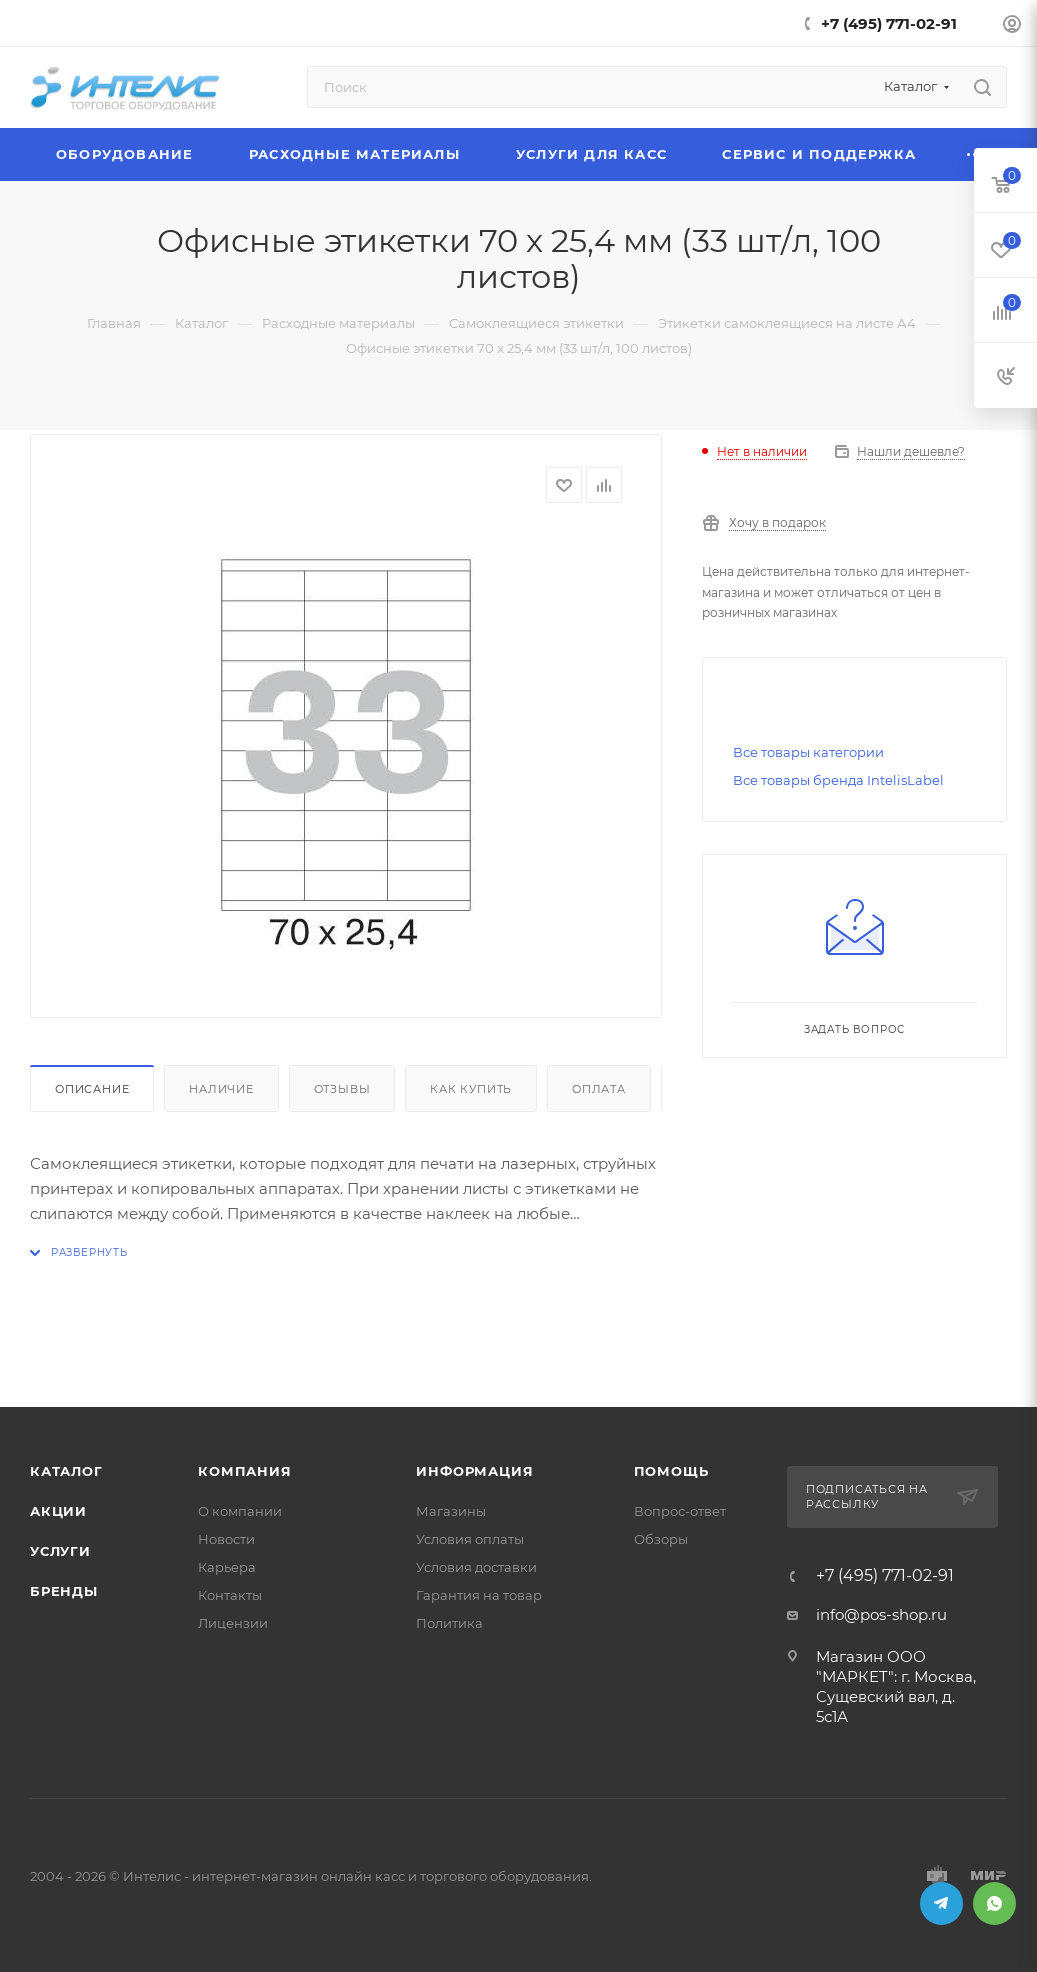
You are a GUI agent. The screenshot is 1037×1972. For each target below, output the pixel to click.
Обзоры (661, 1539)
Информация (474, 1471)
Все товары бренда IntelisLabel (838, 780)
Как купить (471, 1089)
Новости (226, 1539)
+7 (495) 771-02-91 (889, 23)
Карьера (227, 1567)
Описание (92, 1089)
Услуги (60, 1551)
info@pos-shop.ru (881, 1614)
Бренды (64, 1591)
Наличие (221, 1089)
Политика (449, 1623)
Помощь (671, 1471)
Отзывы (342, 1089)
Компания (244, 1471)
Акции (58, 1511)
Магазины (451, 1511)
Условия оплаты (470, 1539)
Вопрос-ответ (680, 1511)
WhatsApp (994, 1903)
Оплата (599, 1089)
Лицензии (233, 1623)
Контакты (230, 1595)
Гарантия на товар (479, 1595)
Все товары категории (808, 752)
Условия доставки (476, 1567)
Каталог (66, 1471)
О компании (240, 1511)
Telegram (941, 1903)
